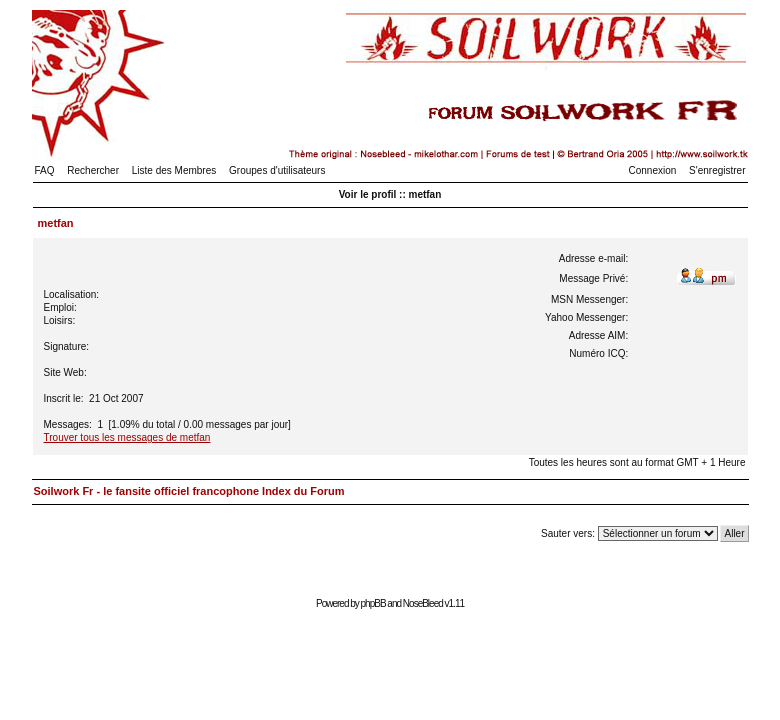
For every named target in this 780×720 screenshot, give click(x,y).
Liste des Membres (174, 170)
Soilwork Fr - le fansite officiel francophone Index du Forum (189, 491)
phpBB (373, 603)
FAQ (45, 170)
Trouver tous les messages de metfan (127, 437)
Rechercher (93, 170)
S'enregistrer (717, 170)
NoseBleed (423, 603)
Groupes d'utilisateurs (277, 170)
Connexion (653, 170)
